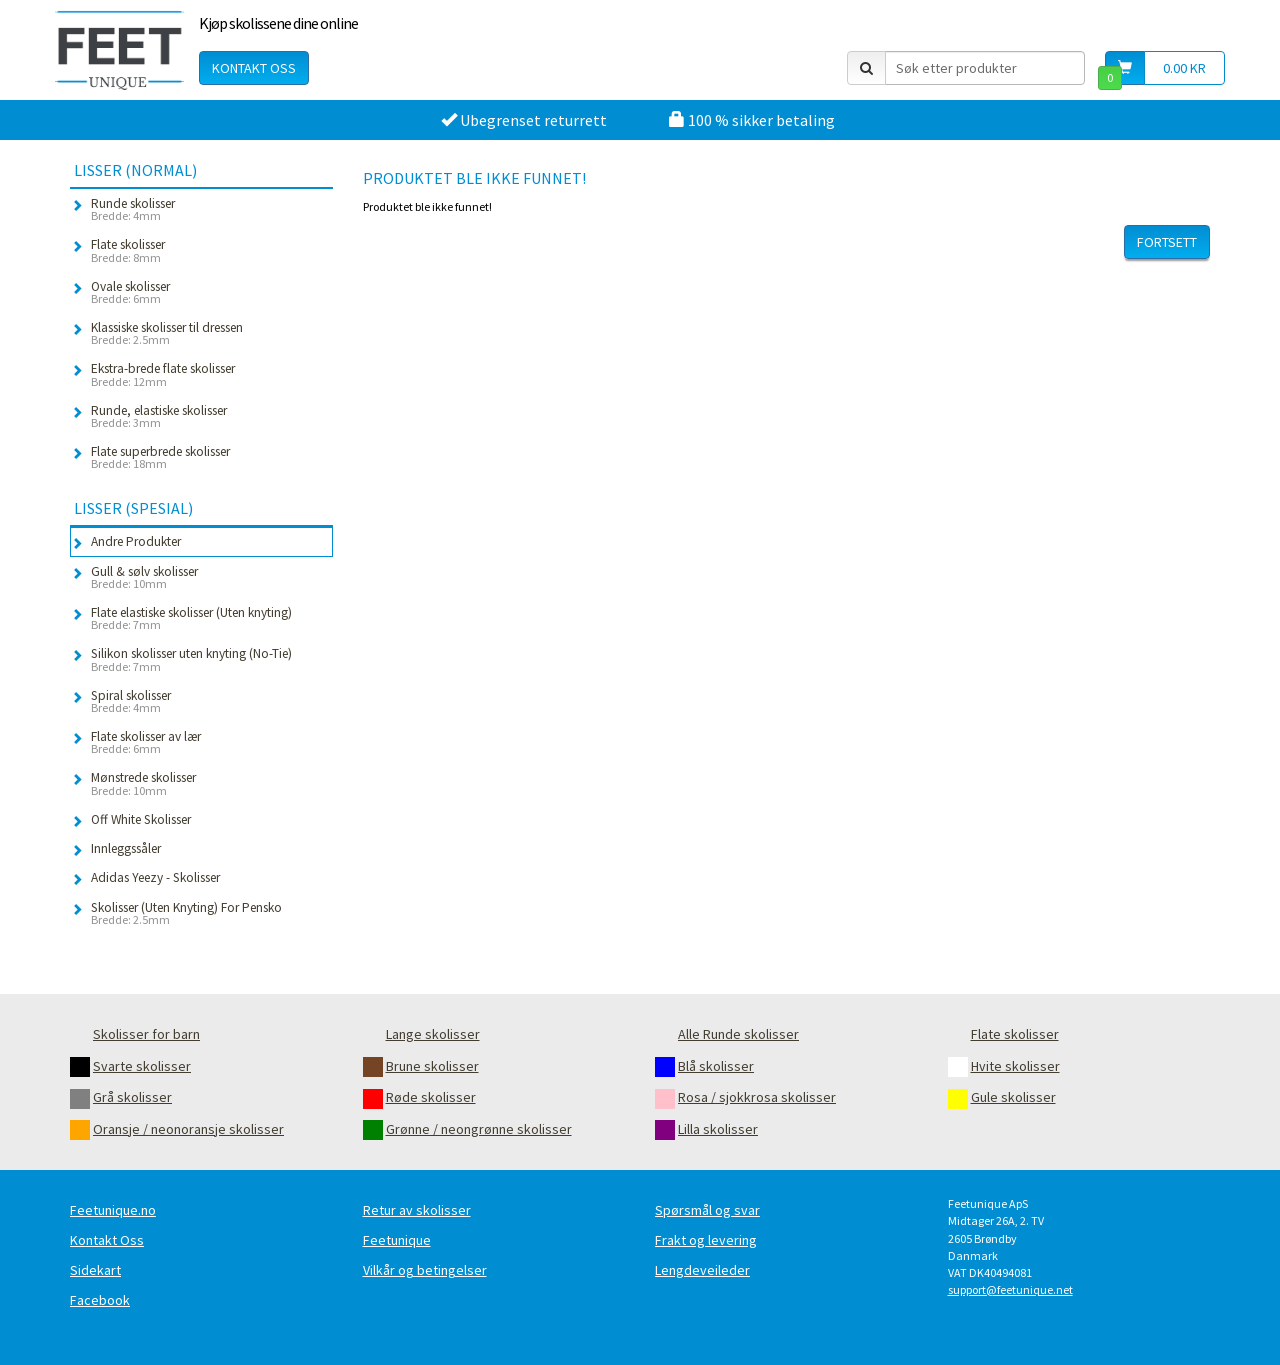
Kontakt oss (254, 68)
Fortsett (1167, 242)
